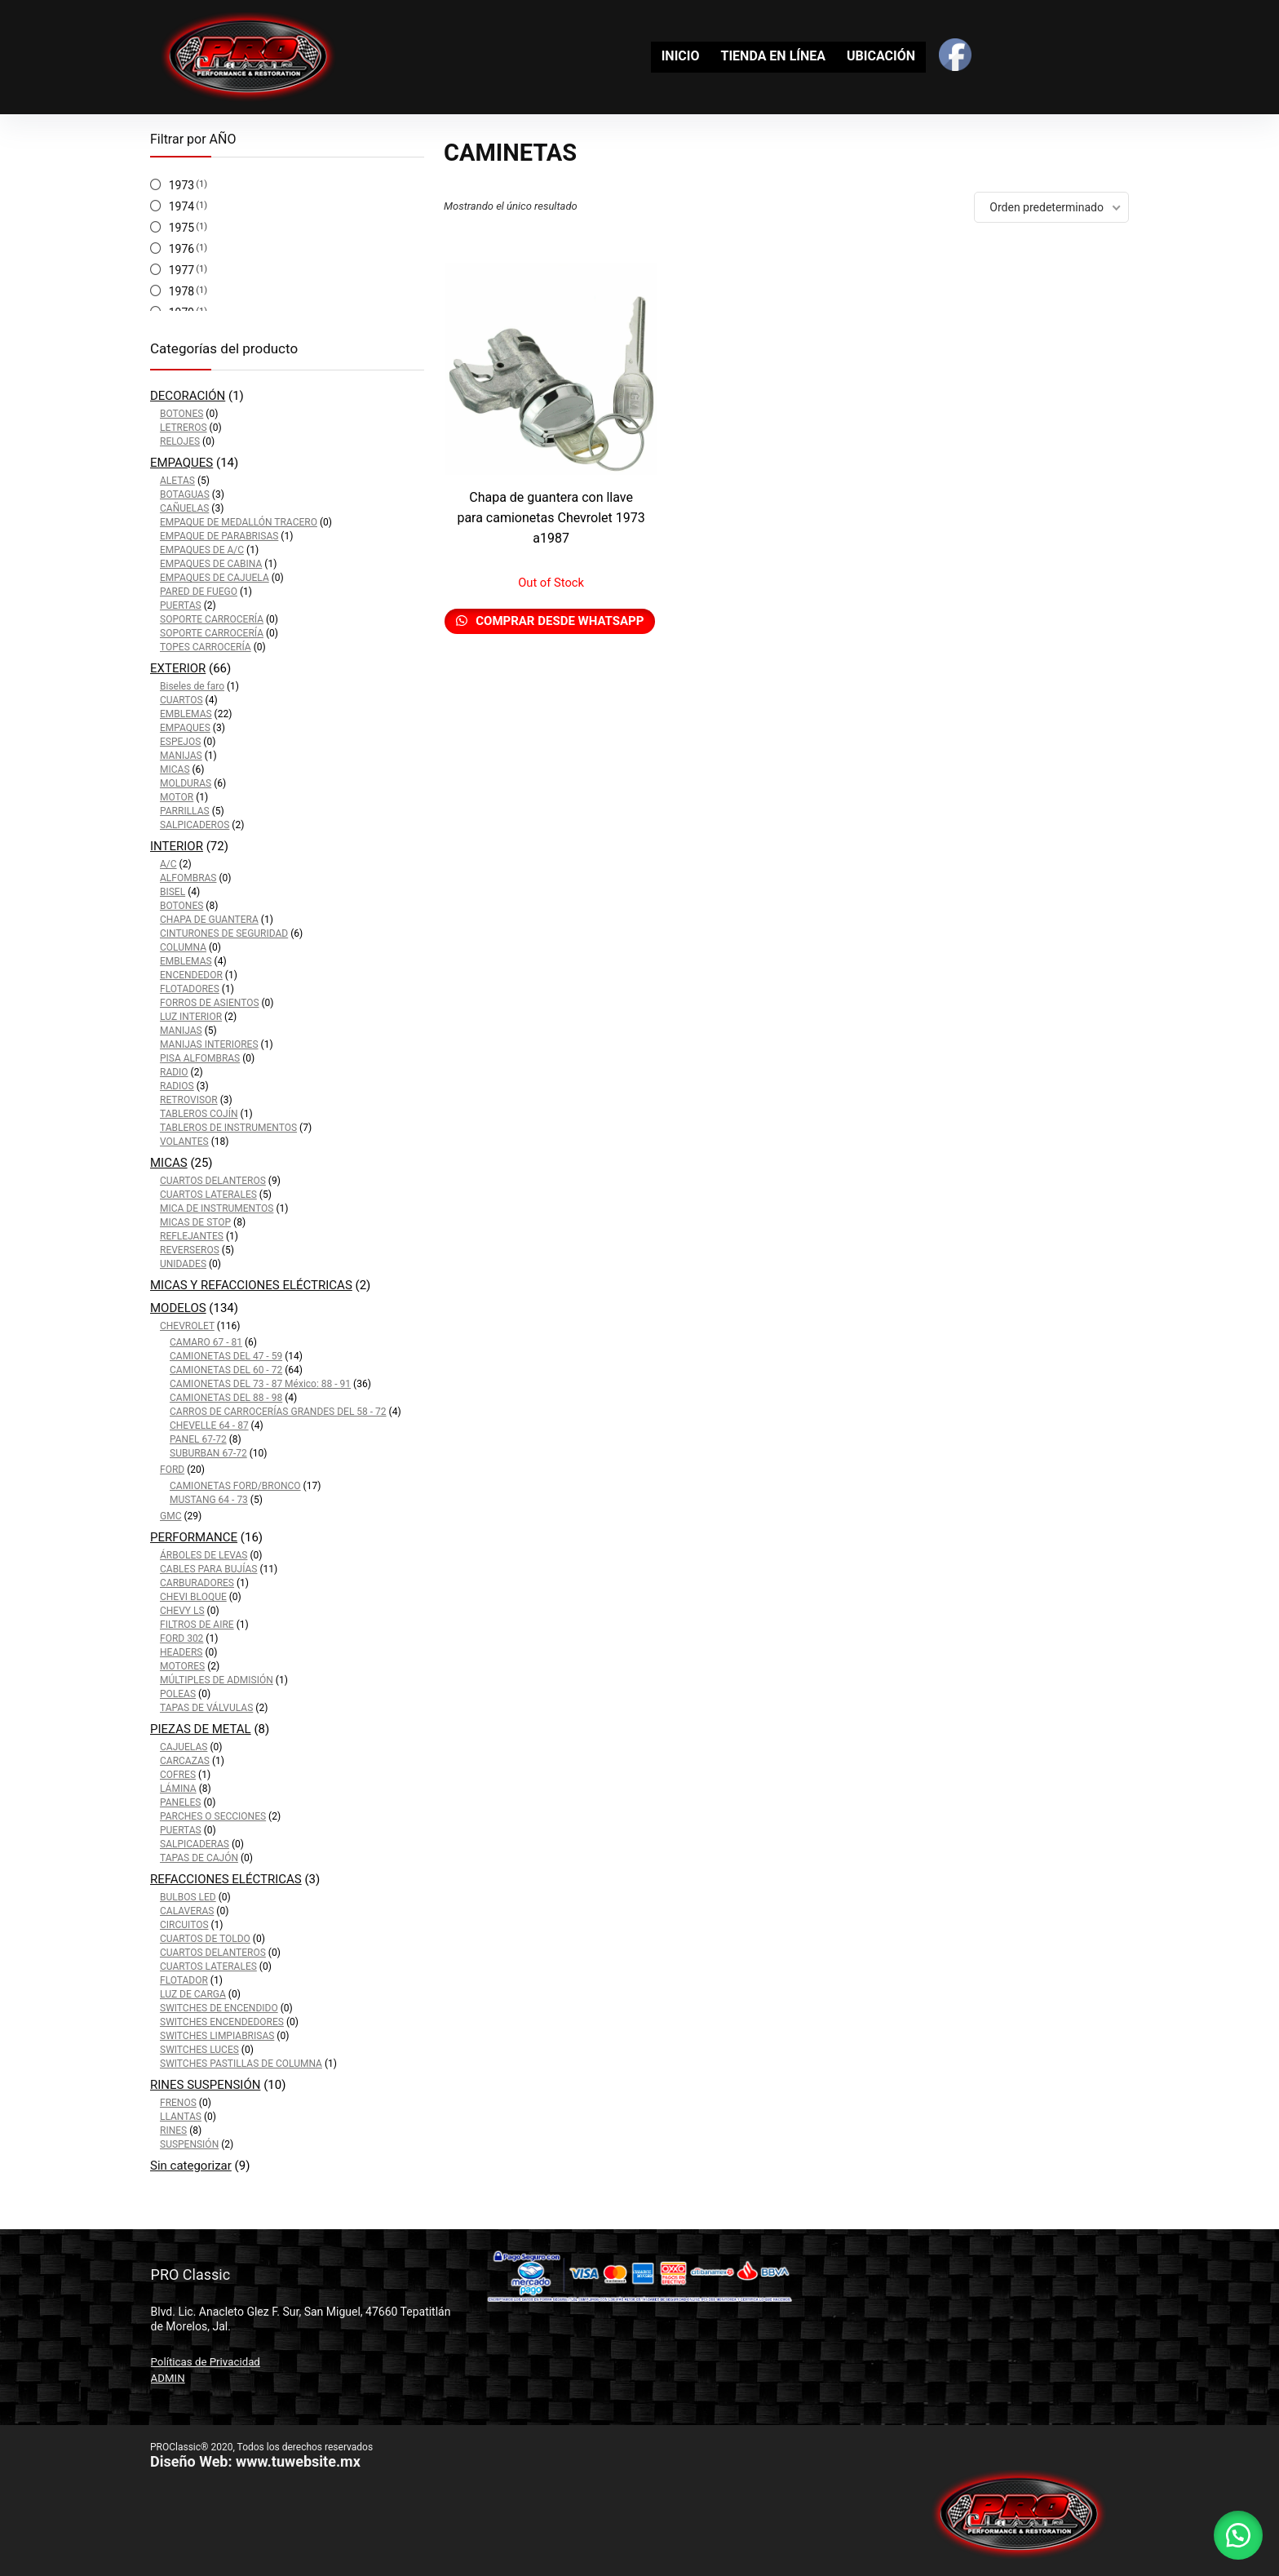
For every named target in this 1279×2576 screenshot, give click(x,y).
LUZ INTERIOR (191, 1016)
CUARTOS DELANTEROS (213, 1180)
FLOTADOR (184, 1980)
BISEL (172, 892)
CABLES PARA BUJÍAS (209, 1569)
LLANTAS (180, 2116)
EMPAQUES (181, 462)
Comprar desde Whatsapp (558, 621)
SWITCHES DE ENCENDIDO (219, 2008)
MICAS (175, 769)
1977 (181, 270)
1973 (181, 185)
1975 (181, 227)
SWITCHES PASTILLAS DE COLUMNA (241, 2063)
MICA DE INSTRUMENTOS (216, 1208)
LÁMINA (178, 1788)
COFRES (178, 1774)
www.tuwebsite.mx (298, 2461)
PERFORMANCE (193, 1537)
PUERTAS (180, 605)
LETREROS (183, 427)
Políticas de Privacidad (205, 2362)
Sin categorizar (191, 2165)
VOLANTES (184, 1141)
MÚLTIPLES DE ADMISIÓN (216, 1680)
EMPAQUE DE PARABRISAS (219, 536)
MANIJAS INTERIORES (209, 1044)
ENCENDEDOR (191, 975)
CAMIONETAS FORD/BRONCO (235, 1486)
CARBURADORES (197, 1583)
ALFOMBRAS (188, 878)
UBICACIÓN (881, 56)
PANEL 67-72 (198, 1439)
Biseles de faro (192, 686)
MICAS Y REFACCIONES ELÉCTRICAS (251, 1285)
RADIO (174, 1072)
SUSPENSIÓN (189, 2144)
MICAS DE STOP (195, 1222)
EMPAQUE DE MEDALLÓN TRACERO (238, 522)
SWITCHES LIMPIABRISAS (217, 2036)
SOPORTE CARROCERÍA (211, 619)
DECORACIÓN (187, 395)
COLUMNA (183, 947)
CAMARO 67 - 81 (206, 1342)
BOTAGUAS (185, 494)
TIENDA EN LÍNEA (773, 56)
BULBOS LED (188, 1897)
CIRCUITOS (184, 1925)
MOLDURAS (185, 783)
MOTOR (176, 797)
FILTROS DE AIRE (197, 1624)
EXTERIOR (178, 668)
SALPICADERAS (194, 1844)
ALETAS (177, 480)
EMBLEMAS (186, 714)
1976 (181, 248)
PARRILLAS (185, 811)
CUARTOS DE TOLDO (205, 1938)
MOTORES (182, 1666)
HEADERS (181, 1652)
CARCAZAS (185, 1761)
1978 (181, 291)
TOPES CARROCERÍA (205, 647)
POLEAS (178, 1694)
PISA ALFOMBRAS (200, 1058)
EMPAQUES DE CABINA (211, 564)
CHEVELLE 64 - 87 (209, 1425)
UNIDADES (183, 1264)
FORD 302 (181, 1638)
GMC (170, 1516)
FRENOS (178, 2102)
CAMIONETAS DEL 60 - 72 (226, 1370)
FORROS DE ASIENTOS (209, 1003)
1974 (181, 206)
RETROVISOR (189, 1100)
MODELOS (178, 1308)
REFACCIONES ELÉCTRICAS (226, 1879)
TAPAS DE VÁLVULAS (206, 1708)
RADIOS (177, 1086)
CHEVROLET (187, 1326)
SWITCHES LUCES (199, 2049)
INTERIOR (176, 846)
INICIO (681, 56)
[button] (1238, 2535)
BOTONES (181, 413)
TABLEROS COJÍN (199, 1114)
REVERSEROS (189, 1250)
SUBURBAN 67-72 (208, 1453)
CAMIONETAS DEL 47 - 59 (226, 1356)
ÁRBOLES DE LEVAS (203, 1555)
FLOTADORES (189, 989)
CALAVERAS (187, 1911)
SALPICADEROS (194, 825)
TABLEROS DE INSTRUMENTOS (228, 1127)
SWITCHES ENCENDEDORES (222, 2022)
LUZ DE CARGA (193, 1994)
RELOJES (180, 441)
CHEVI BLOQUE (193, 1597)
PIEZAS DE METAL (200, 1729)
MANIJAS (181, 755)
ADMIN (168, 2378)
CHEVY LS (182, 1610)
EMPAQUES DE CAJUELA (214, 577)
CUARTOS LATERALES (208, 1194)
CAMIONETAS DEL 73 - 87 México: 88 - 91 (260, 1384)
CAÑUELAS (184, 508)
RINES (173, 2130)
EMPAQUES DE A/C (202, 550)
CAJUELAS (183, 1747)
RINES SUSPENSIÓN (205, 2084)
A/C (168, 864)
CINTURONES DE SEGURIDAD (224, 933)
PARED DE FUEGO (198, 591)
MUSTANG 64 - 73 (209, 1499)
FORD (172, 1469)
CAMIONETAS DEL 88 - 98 (226, 1397)
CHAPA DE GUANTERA (209, 919)
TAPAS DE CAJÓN (199, 1858)
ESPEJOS (180, 741)
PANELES (180, 1802)
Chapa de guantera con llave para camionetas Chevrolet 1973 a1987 (550, 518)
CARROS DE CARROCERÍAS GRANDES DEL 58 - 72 (278, 1411)
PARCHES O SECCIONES (213, 1816)
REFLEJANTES (191, 1236)
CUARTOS (181, 700)
